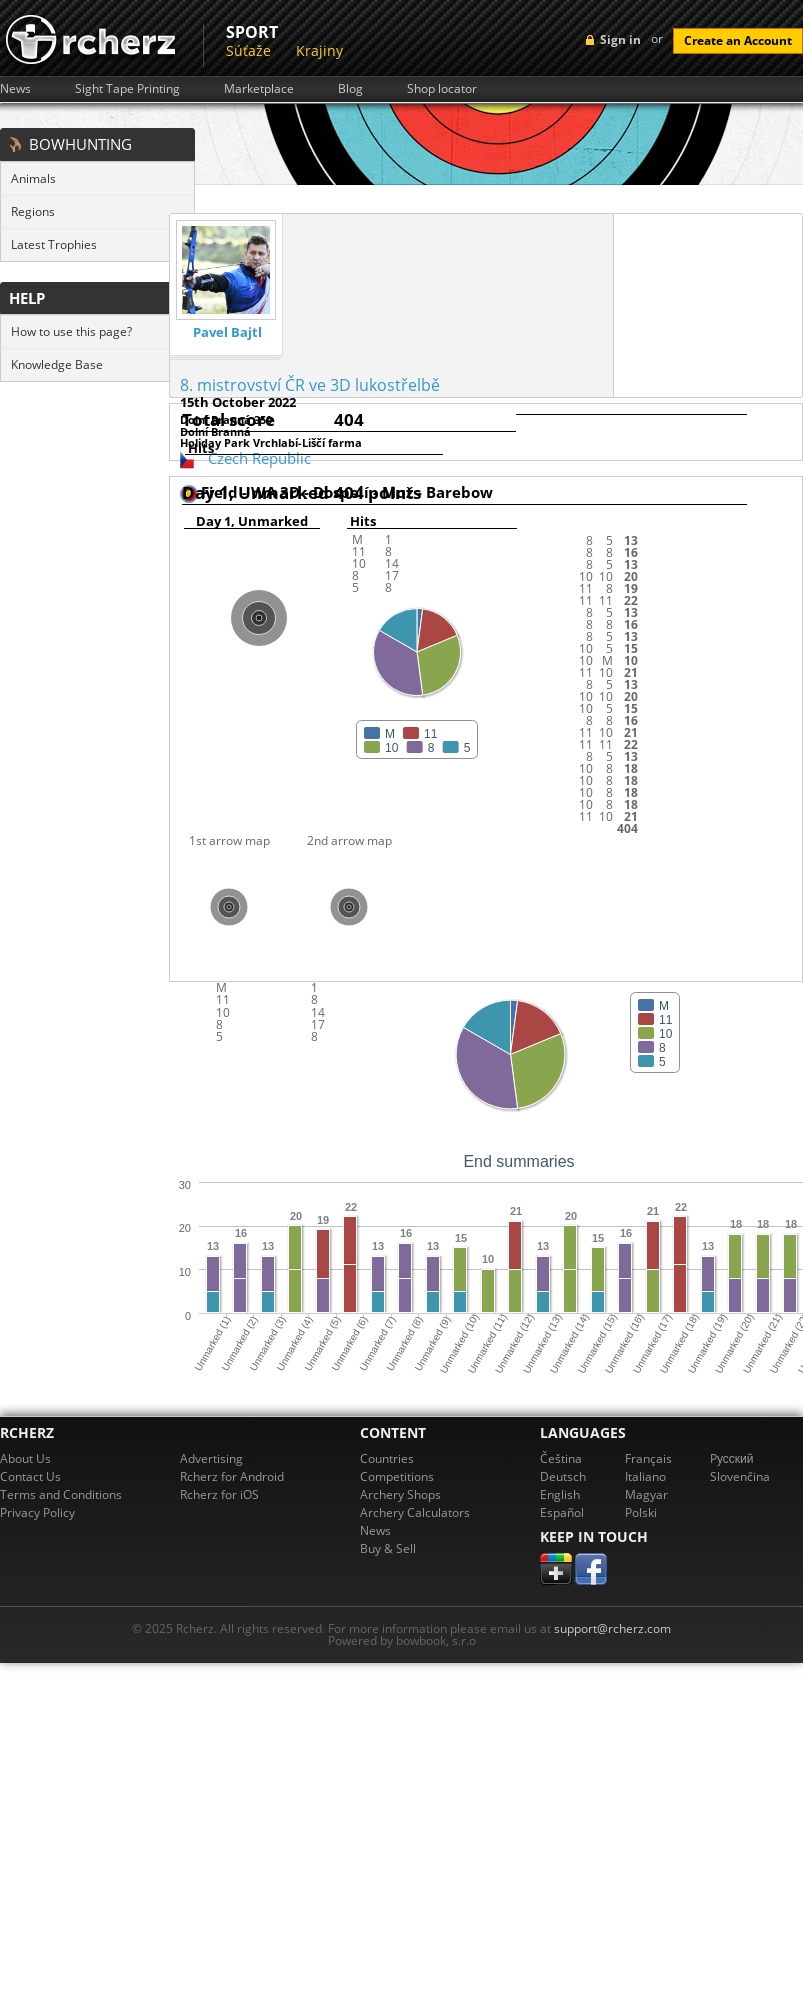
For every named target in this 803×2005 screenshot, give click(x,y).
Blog (350, 89)
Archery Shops (400, 1494)
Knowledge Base (57, 364)
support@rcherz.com (612, 1628)
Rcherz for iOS (219, 1494)
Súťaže (248, 50)
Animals (33, 178)
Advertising (211, 1458)
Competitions (397, 1476)
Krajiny (319, 50)
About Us (25, 1458)
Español (562, 1512)
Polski (641, 1512)
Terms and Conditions (61, 1494)
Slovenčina (740, 1476)
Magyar (646, 1494)
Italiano (645, 1476)
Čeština (561, 1458)
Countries (387, 1458)
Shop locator (442, 89)
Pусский (732, 1458)
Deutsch (563, 1476)
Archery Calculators (415, 1512)
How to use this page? (71, 331)
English (560, 1494)
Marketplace (259, 89)
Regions (33, 211)
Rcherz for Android (232, 1476)
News (15, 89)
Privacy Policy (37, 1512)
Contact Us (30, 1476)
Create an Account (738, 40)
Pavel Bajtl (227, 332)
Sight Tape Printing (127, 89)
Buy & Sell (388, 1548)
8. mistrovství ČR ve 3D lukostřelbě (310, 385)
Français (648, 1458)
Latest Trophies (54, 244)
